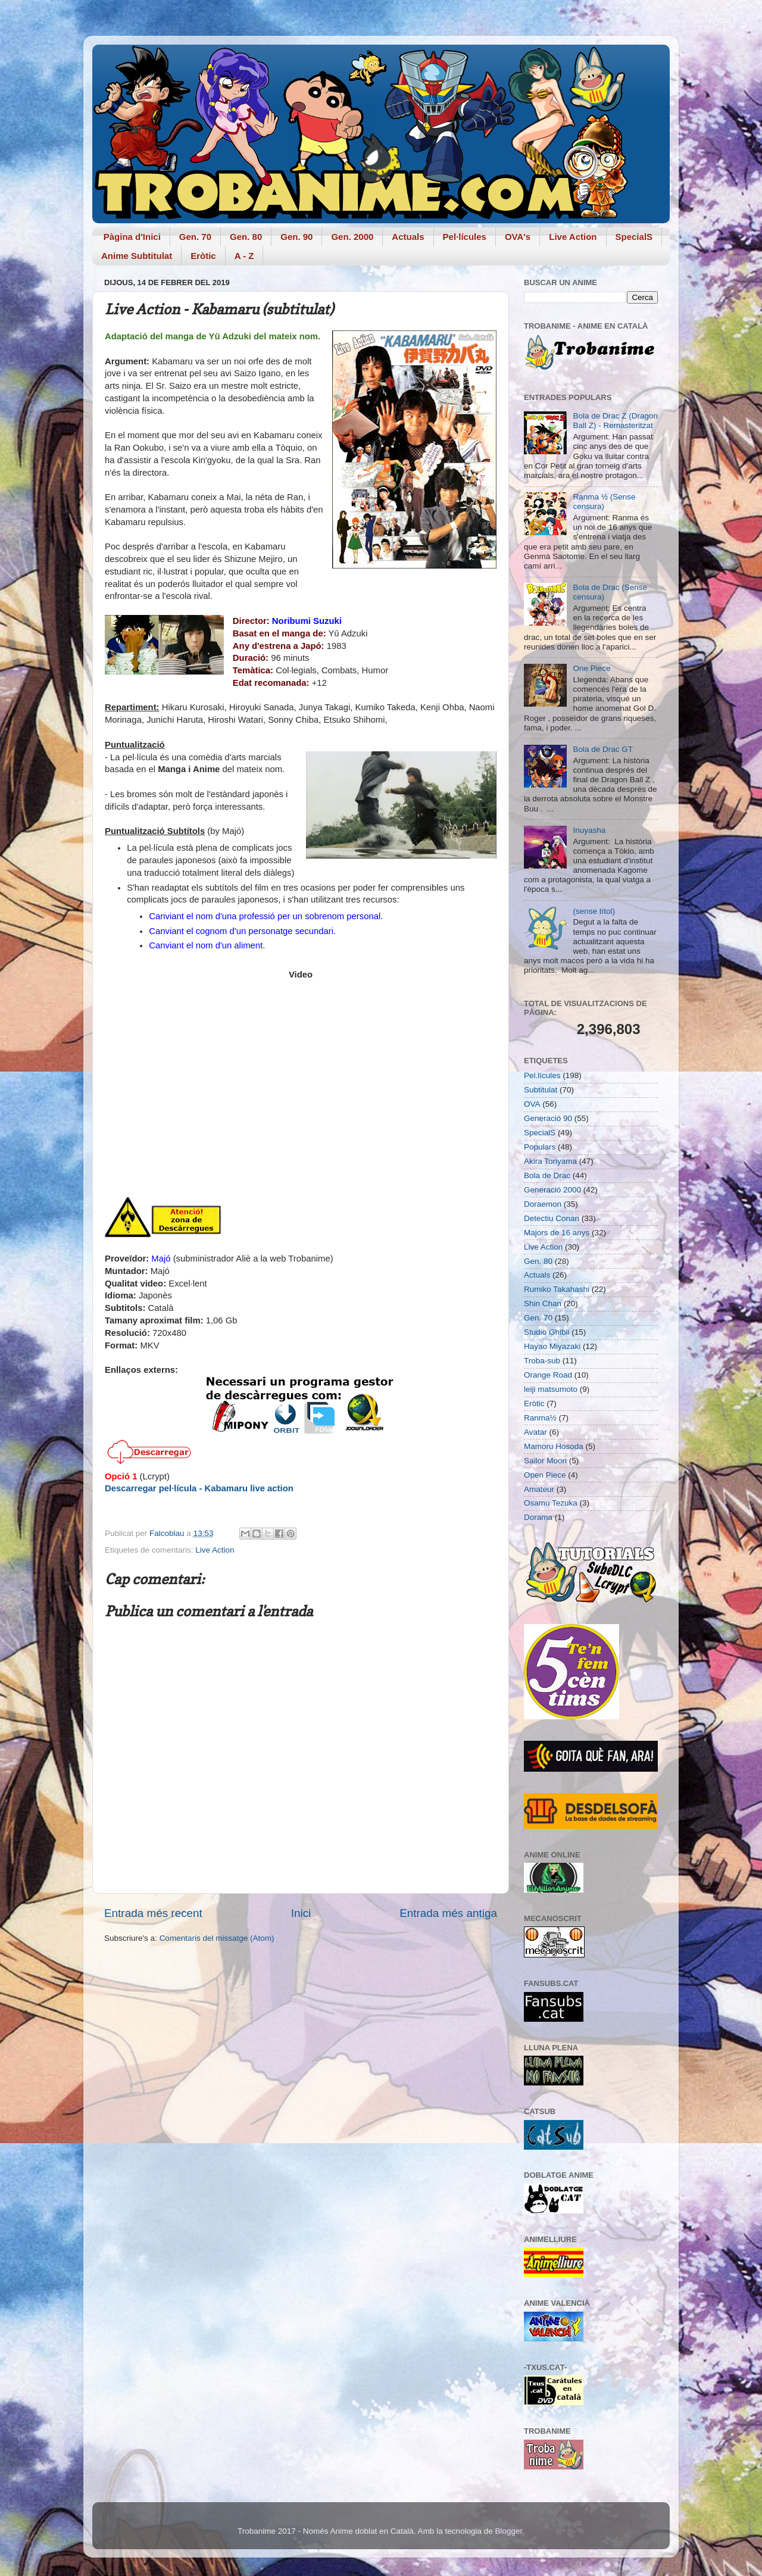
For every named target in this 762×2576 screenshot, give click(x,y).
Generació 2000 (552, 1189)
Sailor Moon (545, 1460)
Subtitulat (540, 1089)
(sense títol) (594, 911)
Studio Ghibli (547, 1332)
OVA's (517, 237)
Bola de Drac (547, 1175)
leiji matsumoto (550, 1389)
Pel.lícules (542, 1075)
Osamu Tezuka (550, 1502)
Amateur (539, 1489)
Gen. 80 (246, 237)
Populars (539, 1146)
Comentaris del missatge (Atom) (217, 1938)
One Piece (591, 668)
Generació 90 (548, 1118)
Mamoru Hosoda (553, 1446)
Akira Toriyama (550, 1161)
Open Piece (545, 1474)
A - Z (244, 256)
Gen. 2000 (352, 237)
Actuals (408, 237)
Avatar (535, 1432)
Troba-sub (542, 1360)
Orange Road (548, 1374)
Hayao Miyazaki (552, 1346)
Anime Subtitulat (136, 256)
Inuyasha (589, 830)
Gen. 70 (195, 237)
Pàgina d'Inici (132, 237)
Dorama (538, 1517)
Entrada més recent (153, 1913)
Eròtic (203, 256)
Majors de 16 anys (556, 1232)
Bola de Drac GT (603, 749)
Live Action (573, 237)
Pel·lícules (464, 237)
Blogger (508, 2531)
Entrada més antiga (448, 1913)
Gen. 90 (296, 237)
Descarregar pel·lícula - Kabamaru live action (199, 1488)
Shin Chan (542, 1303)
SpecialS (634, 237)
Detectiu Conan (551, 1218)
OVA (532, 1104)
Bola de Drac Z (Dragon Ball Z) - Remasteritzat (615, 420)
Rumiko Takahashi (556, 1289)
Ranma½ (540, 1417)
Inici (301, 1913)
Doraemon (542, 1204)
